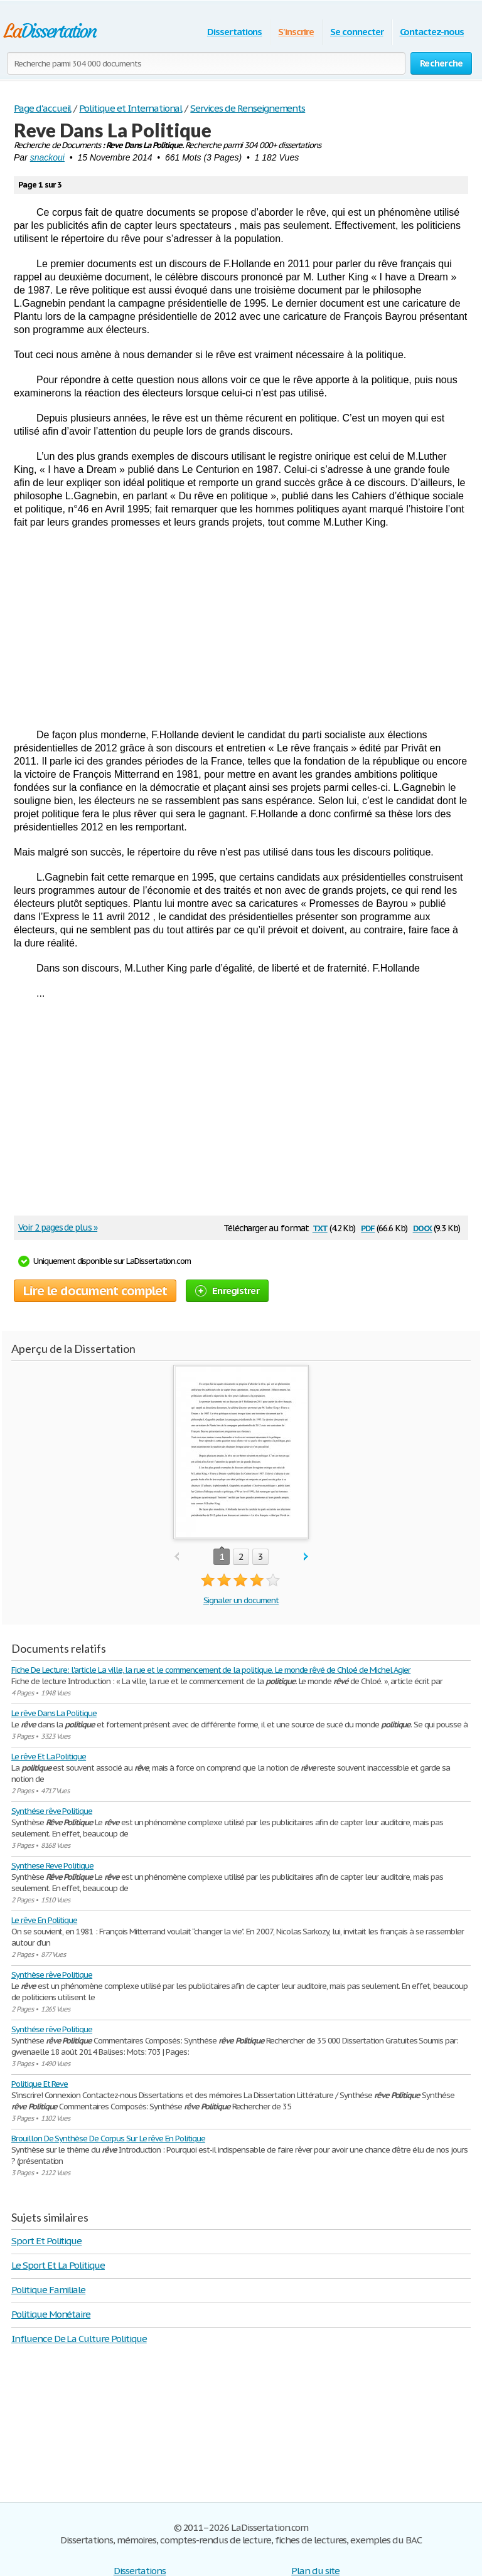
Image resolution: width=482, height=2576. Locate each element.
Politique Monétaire (50, 2314)
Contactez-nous (432, 32)
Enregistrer (227, 1290)
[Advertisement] (241, 628)
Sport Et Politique (46, 2241)
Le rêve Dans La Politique (54, 1713)
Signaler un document (241, 1600)
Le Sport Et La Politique (58, 2265)
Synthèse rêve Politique (51, 1974)
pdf (368, 1227)
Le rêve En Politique (44, 1920)
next (306, 1557)
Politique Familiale (48, 2290)
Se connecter (356, 32)
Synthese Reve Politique (52, 1865)
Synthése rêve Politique (51, 1811)
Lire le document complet (95, 1291)
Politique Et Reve (39, 2084)
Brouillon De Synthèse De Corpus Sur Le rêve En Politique (108, 2138)
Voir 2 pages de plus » (57, 1227)
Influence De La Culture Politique (79, 2339)
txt (320, 1227)
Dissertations (234, 32)
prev (176, 1557)
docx (422, 1227)
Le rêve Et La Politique (48, 1756)
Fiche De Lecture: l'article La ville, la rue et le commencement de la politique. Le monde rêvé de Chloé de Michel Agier (210, 1670)
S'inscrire (296, 32)
